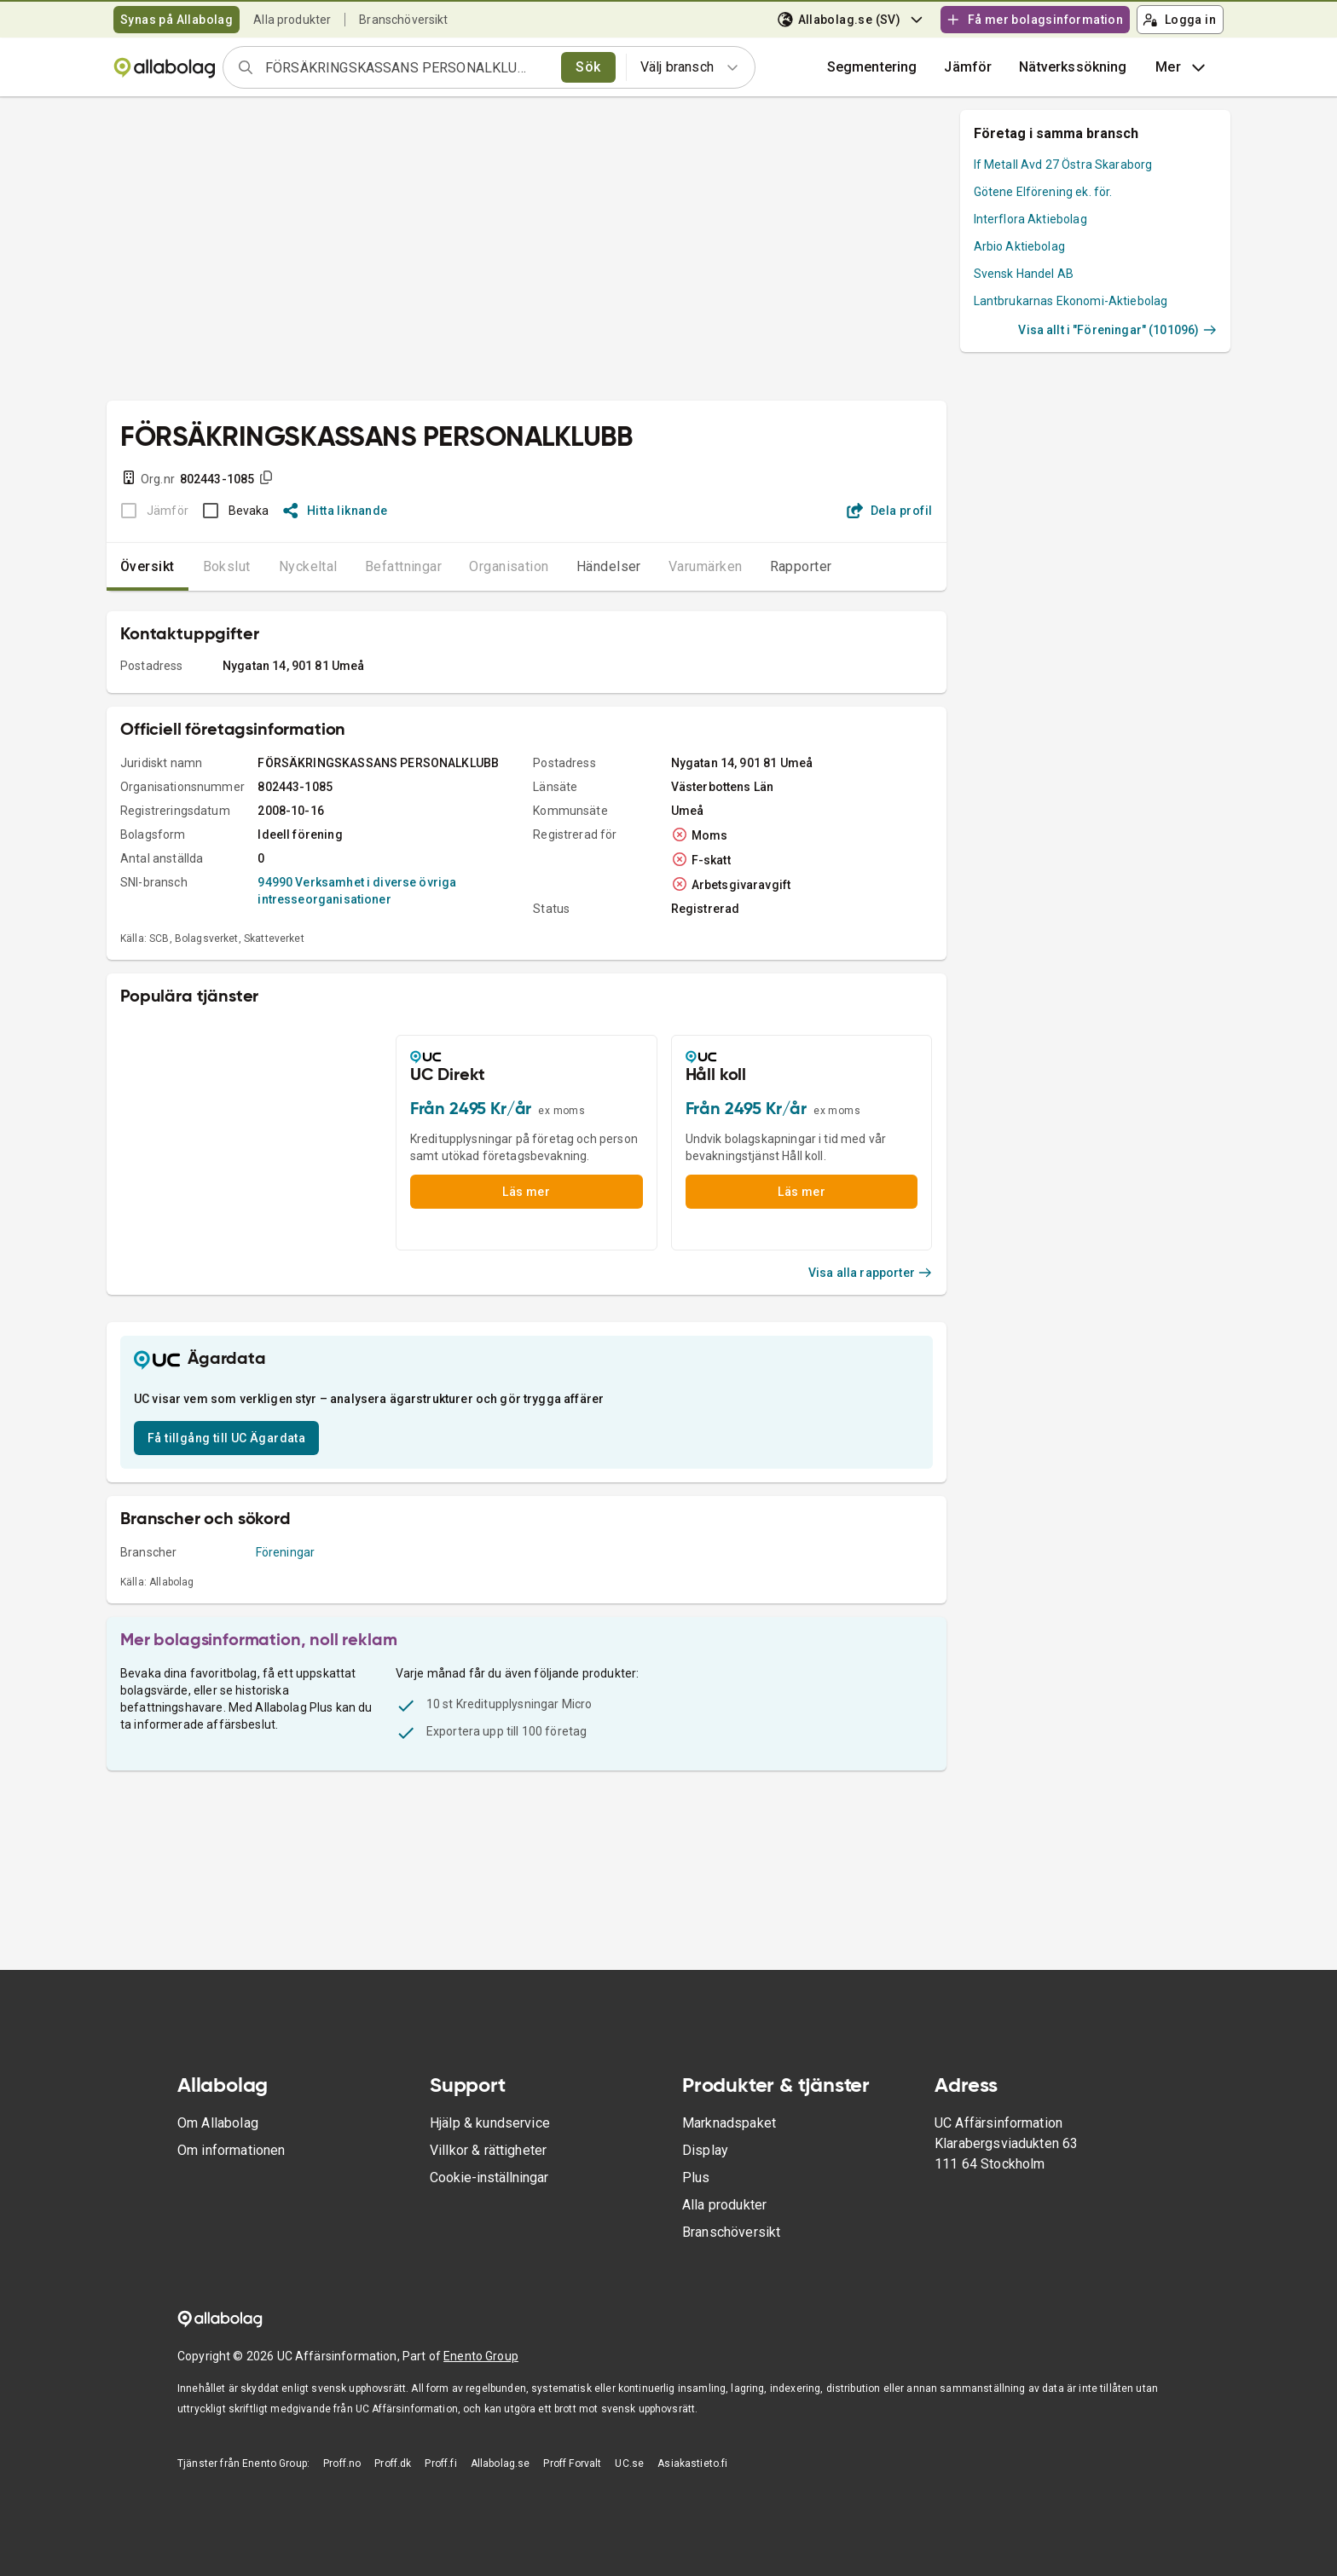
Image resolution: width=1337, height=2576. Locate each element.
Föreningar (285, 1552)
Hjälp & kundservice (490, 2123)
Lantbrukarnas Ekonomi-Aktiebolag (1071, 301)
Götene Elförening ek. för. (1043, 192)
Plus (696, 2177)
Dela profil (890, 510)
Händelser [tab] (608, 566)
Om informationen (231, 2150)
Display (705, 2150)
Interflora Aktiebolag (1030, 219)
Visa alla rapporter (870, 1272)
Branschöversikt (403, 19)
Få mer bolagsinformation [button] (1034, 19)
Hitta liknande (335, 510)
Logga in (1179, 19)
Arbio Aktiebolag (1019, 246)
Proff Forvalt (572, 2463)
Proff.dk (392, 2463)
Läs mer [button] (526, 1191)
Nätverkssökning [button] (1072, 67)
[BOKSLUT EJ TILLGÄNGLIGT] (149, 510)
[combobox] (407, 67)
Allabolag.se (500, 2463)
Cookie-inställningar (489, 2177)
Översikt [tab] (147, 566)
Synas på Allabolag (176, 19)
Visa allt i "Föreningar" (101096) (1117, 330)
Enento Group (480, 2356)
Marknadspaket (729, 2123)
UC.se (629, 2463)
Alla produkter (292, 19)
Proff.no (342, 2463)
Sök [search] (588, 67)
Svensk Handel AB (1024, 273)
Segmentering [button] (872, 67)
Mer (1182, 67)
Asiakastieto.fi (692, 2463)
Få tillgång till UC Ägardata (226, 1438)
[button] (967, 67)
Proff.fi (440, 2463)
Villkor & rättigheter (488, 2150)
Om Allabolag (217, 2123)
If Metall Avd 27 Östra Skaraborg (1063, 164)
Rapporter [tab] (801, 566)
